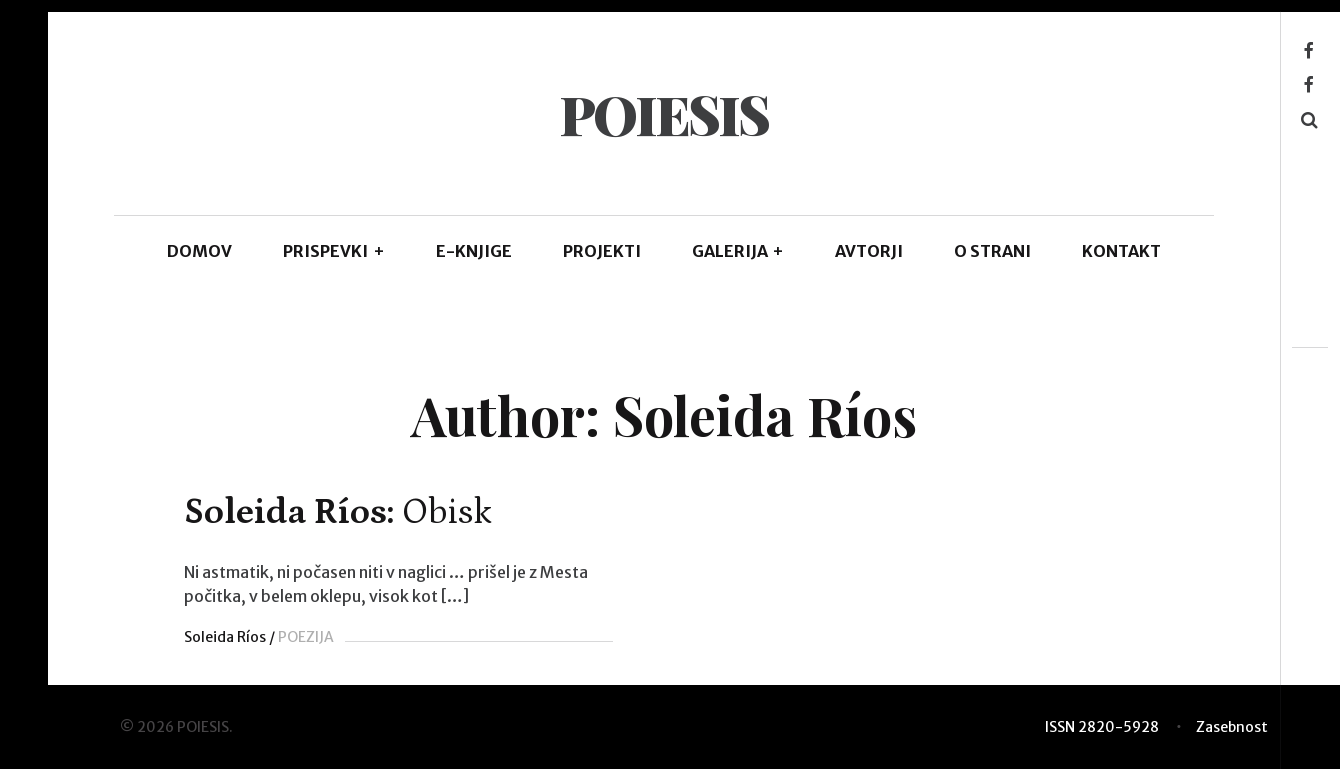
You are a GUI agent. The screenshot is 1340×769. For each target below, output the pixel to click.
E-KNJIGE (474, 251)
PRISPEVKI (334, 251)
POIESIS (663, 114)
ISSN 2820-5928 (1102, 727)
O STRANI (992, 251)
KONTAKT (1121, 251)
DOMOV (199, 251)
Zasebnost (1232, 727)
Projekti (602, 251)
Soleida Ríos (225, 637)
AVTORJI (869, 251)
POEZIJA (306, 637)
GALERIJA (738, 251)
